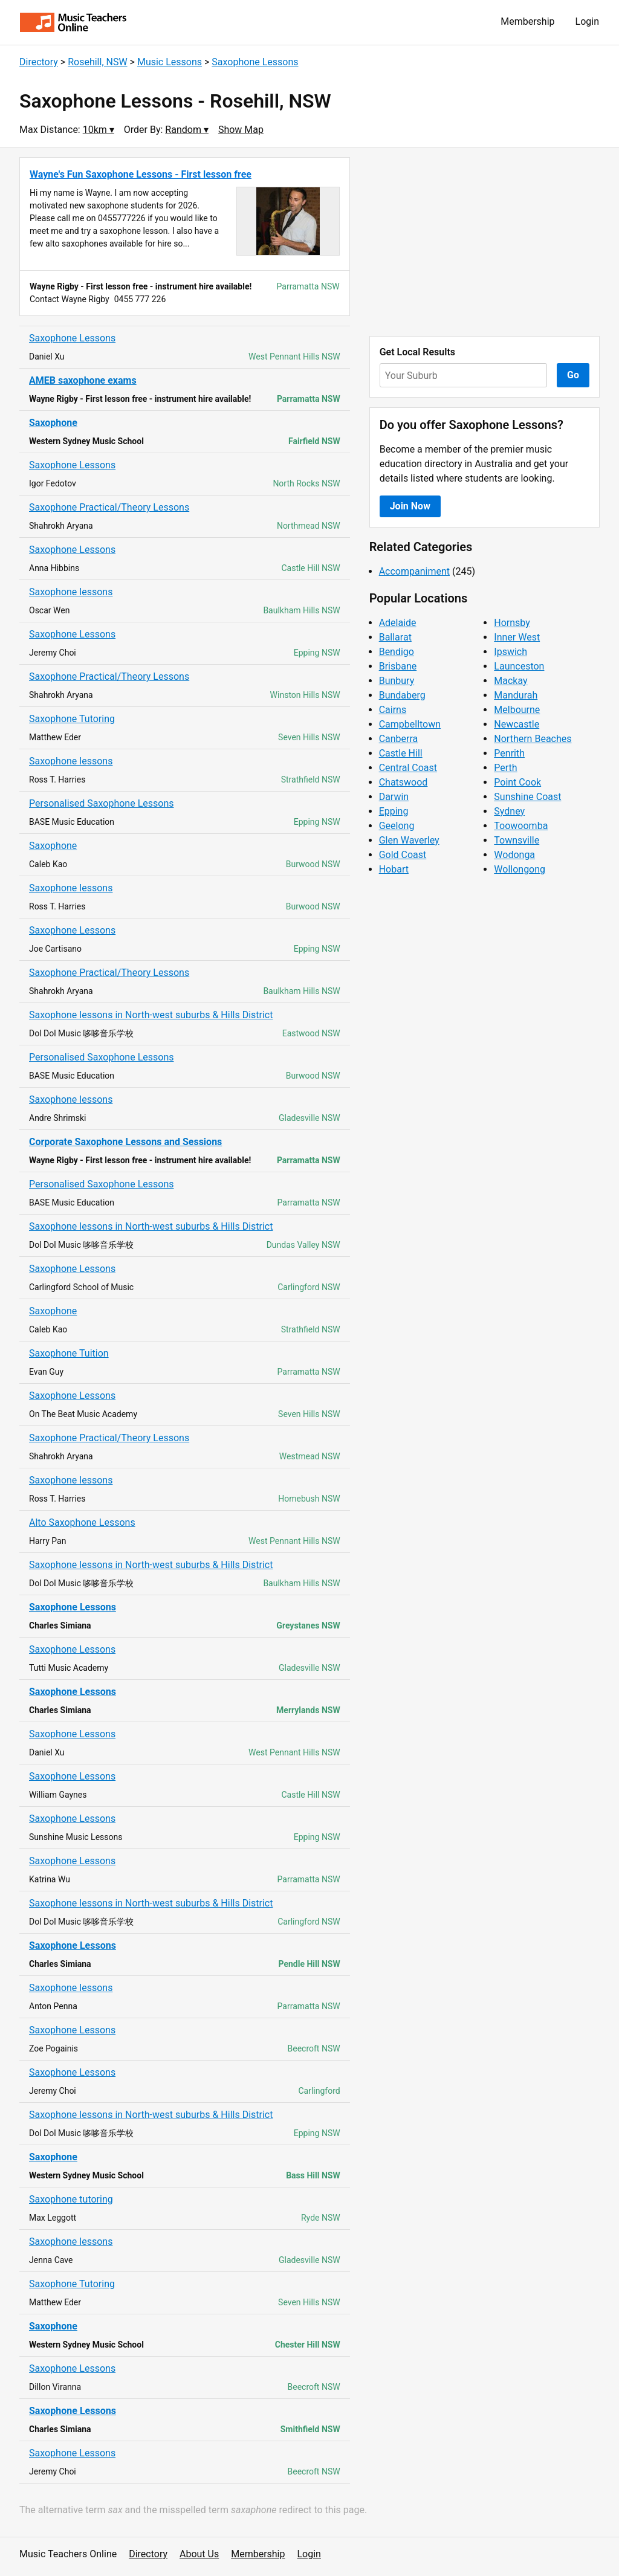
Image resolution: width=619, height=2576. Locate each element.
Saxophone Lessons (255, 62)
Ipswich (510, 651)
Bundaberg (402, 695)
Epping (394, 811)
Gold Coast (403, 854)
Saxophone (53, 422)
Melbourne (517, 709)
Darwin (394, 796)
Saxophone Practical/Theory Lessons (109, 507)
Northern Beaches (532, 738)
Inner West (517, 637)
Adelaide (397, 622)
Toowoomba (521, 825)
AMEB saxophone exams (83, 380)
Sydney (509, 811)
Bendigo (396, 651)
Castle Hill (401, 753)
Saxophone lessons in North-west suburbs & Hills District (151, 1015)
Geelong (397, 825)
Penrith (509, 753)
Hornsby (512, 622)
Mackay (510, 680)
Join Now (410, 506)
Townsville (516, 840)
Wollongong (519, 869)
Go (573, 375)
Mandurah (515, 695)
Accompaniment (414, 571)
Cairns (393, 709)
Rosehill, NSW (97, 62)
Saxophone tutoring (71, 2199)
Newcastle (516, 724)
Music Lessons (169, 62)
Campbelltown (410, 724)
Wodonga (514, 854)
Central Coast (408, 767)
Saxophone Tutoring (72, 719)
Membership (527, 21)
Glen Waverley (409, 840)
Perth (505, 767)
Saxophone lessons (70, 592)
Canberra (398, 738)
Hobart (394, 869)
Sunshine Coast (527, 796)
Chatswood (403, 782)
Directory (38, 62)
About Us (199, 2554)
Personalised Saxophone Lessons (101, 803)
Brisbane (398, 666)
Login (587, 21)
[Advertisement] (484, 241)
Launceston (519, 666)
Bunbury (397, 680)
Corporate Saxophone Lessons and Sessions (125, 1142)
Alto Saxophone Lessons (82, 1522)
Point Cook (517, 782)
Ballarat (395, 637)
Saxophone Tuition (69, 1353)
